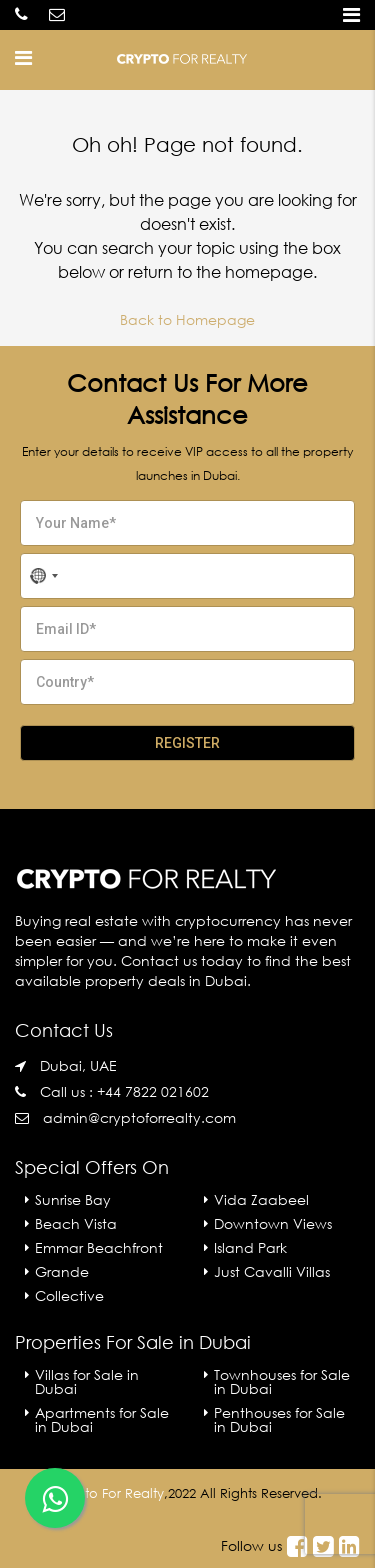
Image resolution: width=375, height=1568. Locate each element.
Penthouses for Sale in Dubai (279, 1419)
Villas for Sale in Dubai (87, 1381)
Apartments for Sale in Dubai (102, 1419)
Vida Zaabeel (261, 1199)
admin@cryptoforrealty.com (139, 1117)
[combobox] (43, 576)
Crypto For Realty (109, 1493)
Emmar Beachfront (99, 1247)
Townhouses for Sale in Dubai (282, 1381)
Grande (62, 1271)
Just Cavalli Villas (272, 1271)
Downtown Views (273, 1223)
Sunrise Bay (73, 1199)
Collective (69, 1295)
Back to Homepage (187, 319)
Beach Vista (76, 1223)
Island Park (250, 1247)
